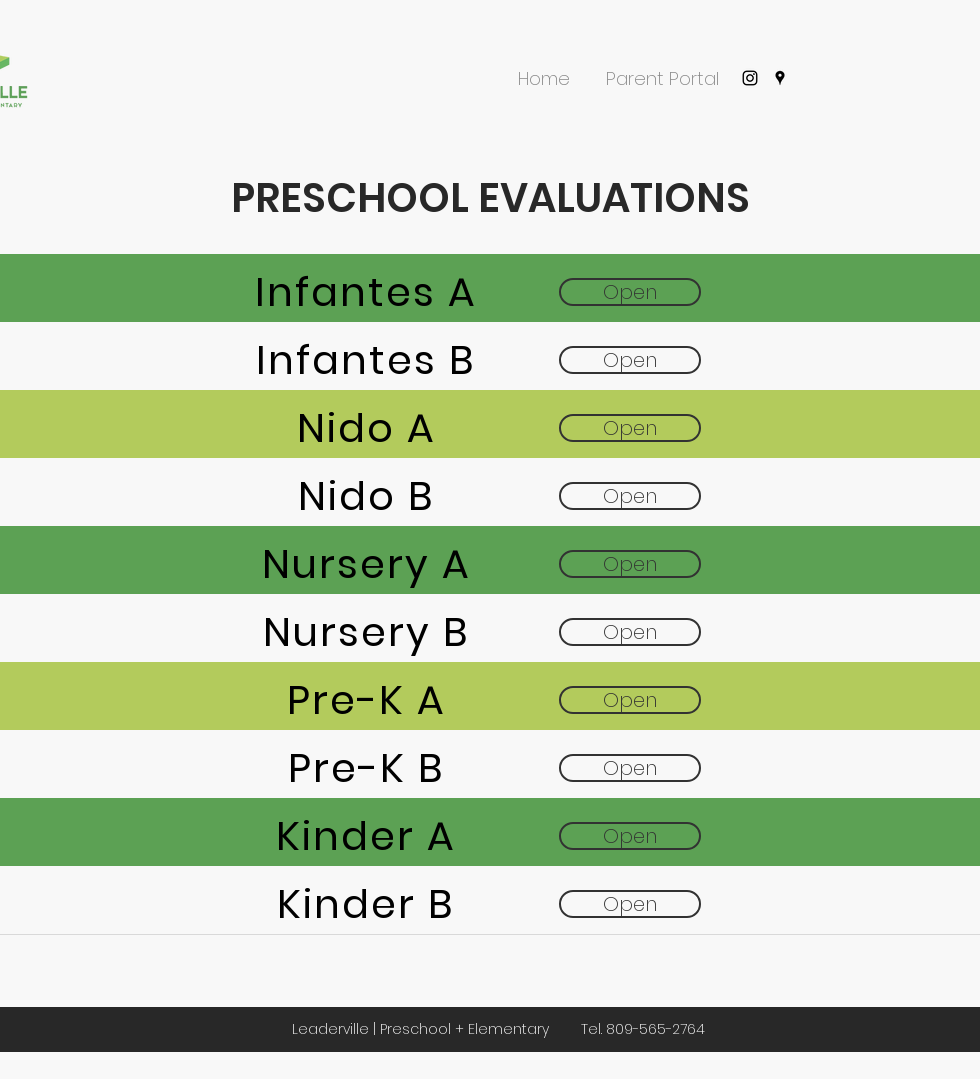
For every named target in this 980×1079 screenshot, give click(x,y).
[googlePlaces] (780, 78)
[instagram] (750, 78)
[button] (544, 70)
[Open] (630, 292)
